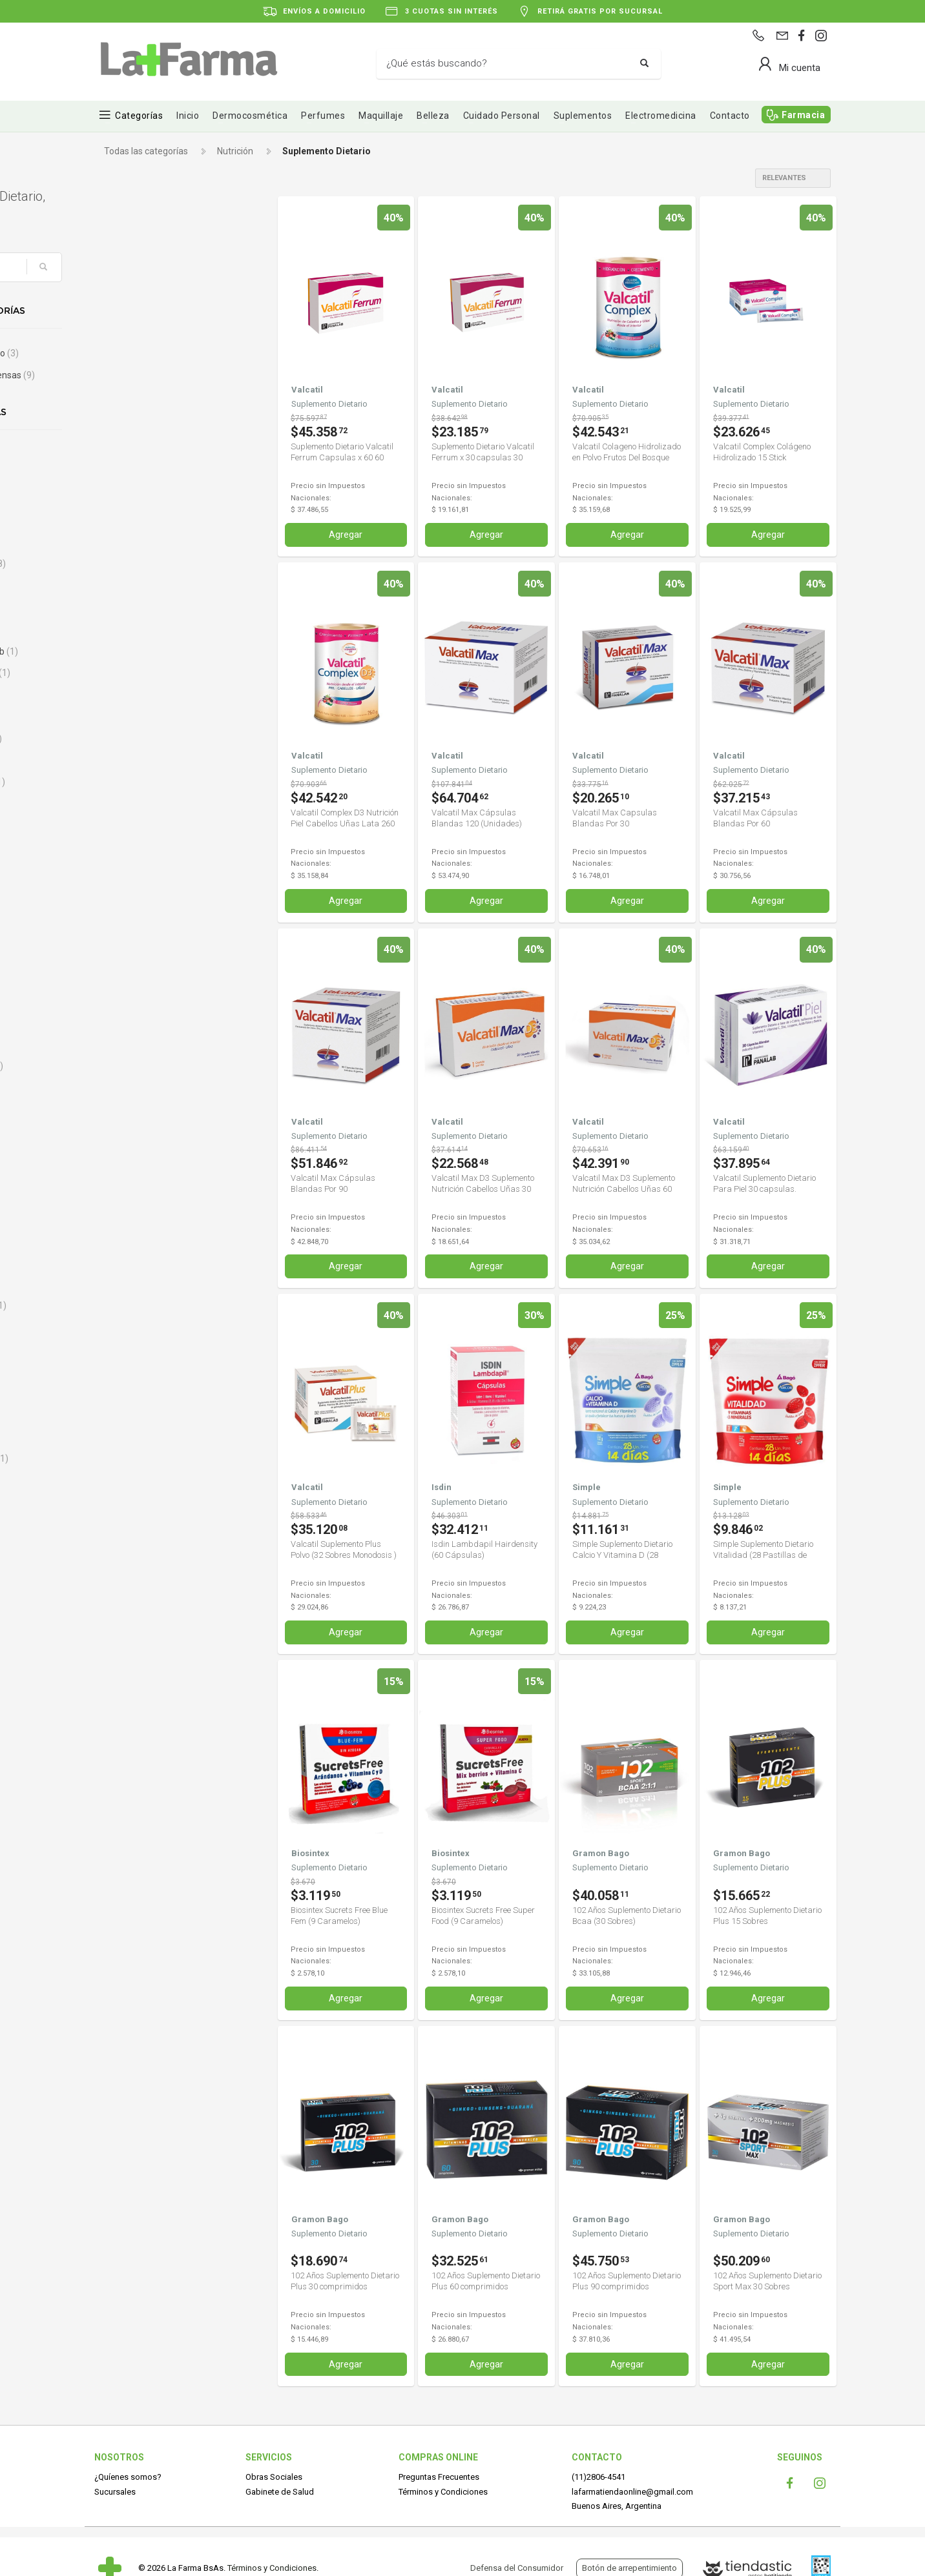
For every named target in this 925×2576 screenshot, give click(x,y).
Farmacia (803, 115)
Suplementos (583, 115)
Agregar (345, 534)
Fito (122, 1393)
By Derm (132, 826)
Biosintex (133, 760)
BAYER (129, 695)
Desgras (131, 1131)
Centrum (135, 957)
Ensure (129, 1284)
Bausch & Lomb (146, 651)
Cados (128, 848)
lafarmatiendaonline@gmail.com (632, 2490)
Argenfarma (140, 563)
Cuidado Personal (501, 115)
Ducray (129, 1240)
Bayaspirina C (142, 673)
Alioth (127, 454)
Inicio (187, 115)
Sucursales (115, 2490)
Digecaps (133, 1196)
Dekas (127, 1109)
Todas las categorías (146, 151)
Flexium (130, 1414)
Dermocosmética (250, 115)
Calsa (126, 869)
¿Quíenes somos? (127, 2476)
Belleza (433, 115)
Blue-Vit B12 (140, 782)
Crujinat (130, 1022)
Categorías (139, 115)
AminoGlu (135, 520)
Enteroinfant (140, 1305)
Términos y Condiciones (443, 2490)
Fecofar (130, 1371)
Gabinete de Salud (279, 2490)
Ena (125, 1262)
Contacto (730, 115)
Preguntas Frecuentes (439, 2476)
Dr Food (130, 1218)
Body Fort (134, 804)
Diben (126, 1175)
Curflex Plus (139, 1066)
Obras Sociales (273, 2476)
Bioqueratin (138, 738)
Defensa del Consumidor (516, 2568)
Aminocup (136, 498)
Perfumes (323, 115)
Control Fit (135, 1000)
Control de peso (147, 353)
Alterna (130, 476)
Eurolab (130, 1327)
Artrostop (137, 585)
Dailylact (132, 1087)
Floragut (131, 1436)
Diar (123, 1153)
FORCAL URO (141, 1458)
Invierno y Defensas (155, 375)
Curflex (129, 1044)
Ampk (127, 542)
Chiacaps (133, 979)
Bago (125, 607)
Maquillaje (381, 115)
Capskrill (132, 891)
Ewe (126, 1349)
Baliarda (131, 629)
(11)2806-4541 (598, 2476)
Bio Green (134, 716)
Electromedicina (660, 115)
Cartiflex (132, 913)
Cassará (131, 935)
